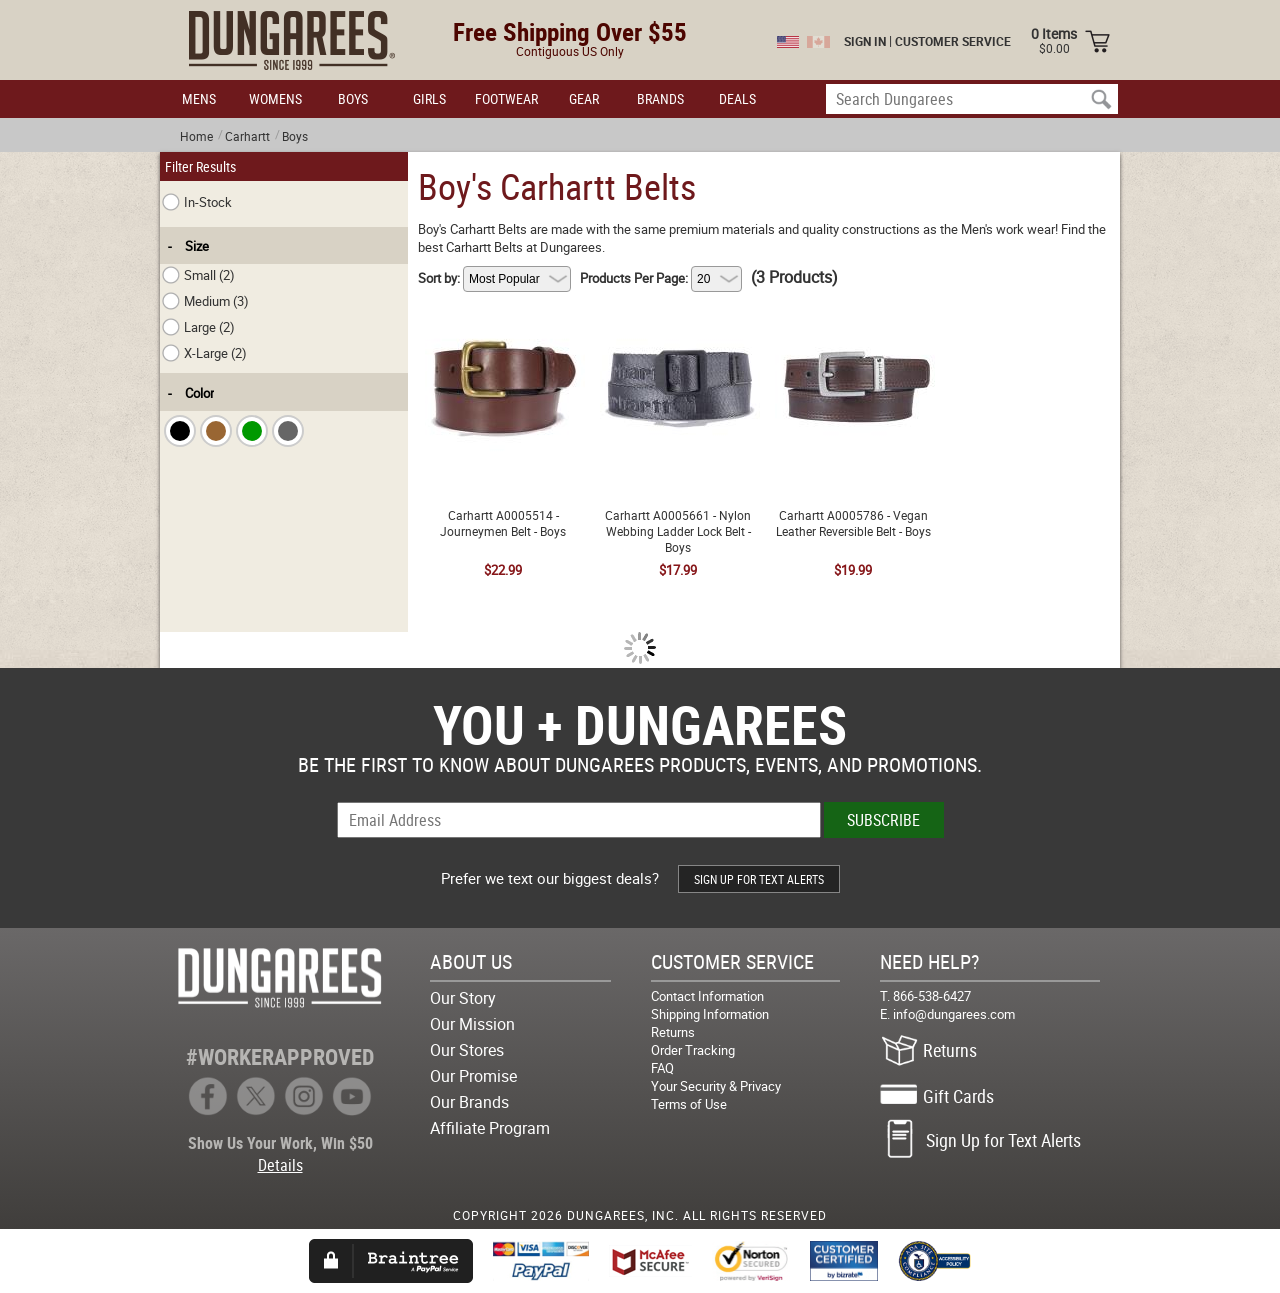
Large (198, 327)
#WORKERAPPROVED (280, 1056)
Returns (673, 1032)
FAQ (662, 1068)
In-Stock (197, 202)
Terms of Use (689, 1104)
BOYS (353, 98)
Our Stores (467, 1050)
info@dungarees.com (954, 1014)
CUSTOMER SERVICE (953, 41)
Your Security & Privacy (716, 1086)
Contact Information (707, 996)
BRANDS (660, 98)
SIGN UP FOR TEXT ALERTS (759, 879)
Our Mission (472, 1024)
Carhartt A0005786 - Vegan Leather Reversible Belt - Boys (853, 319)
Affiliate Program (490, 1128)
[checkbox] (180, 431)
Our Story (463, 998)
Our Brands (469, 1102)
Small (198, 275)
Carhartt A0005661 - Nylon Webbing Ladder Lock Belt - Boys (678, 327)
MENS (199, 98)
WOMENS (275, 98)
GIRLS (429, 98)
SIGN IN (865, 41)
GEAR (584, 98)
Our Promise (473, 1076)
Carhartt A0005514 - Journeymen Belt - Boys (503, 319)
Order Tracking (693, 1050)
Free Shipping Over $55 (570, 31)
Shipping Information (710, 1014)
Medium (205, 301)
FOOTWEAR (506, 98)
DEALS (737, 98)
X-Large (204, 353)
